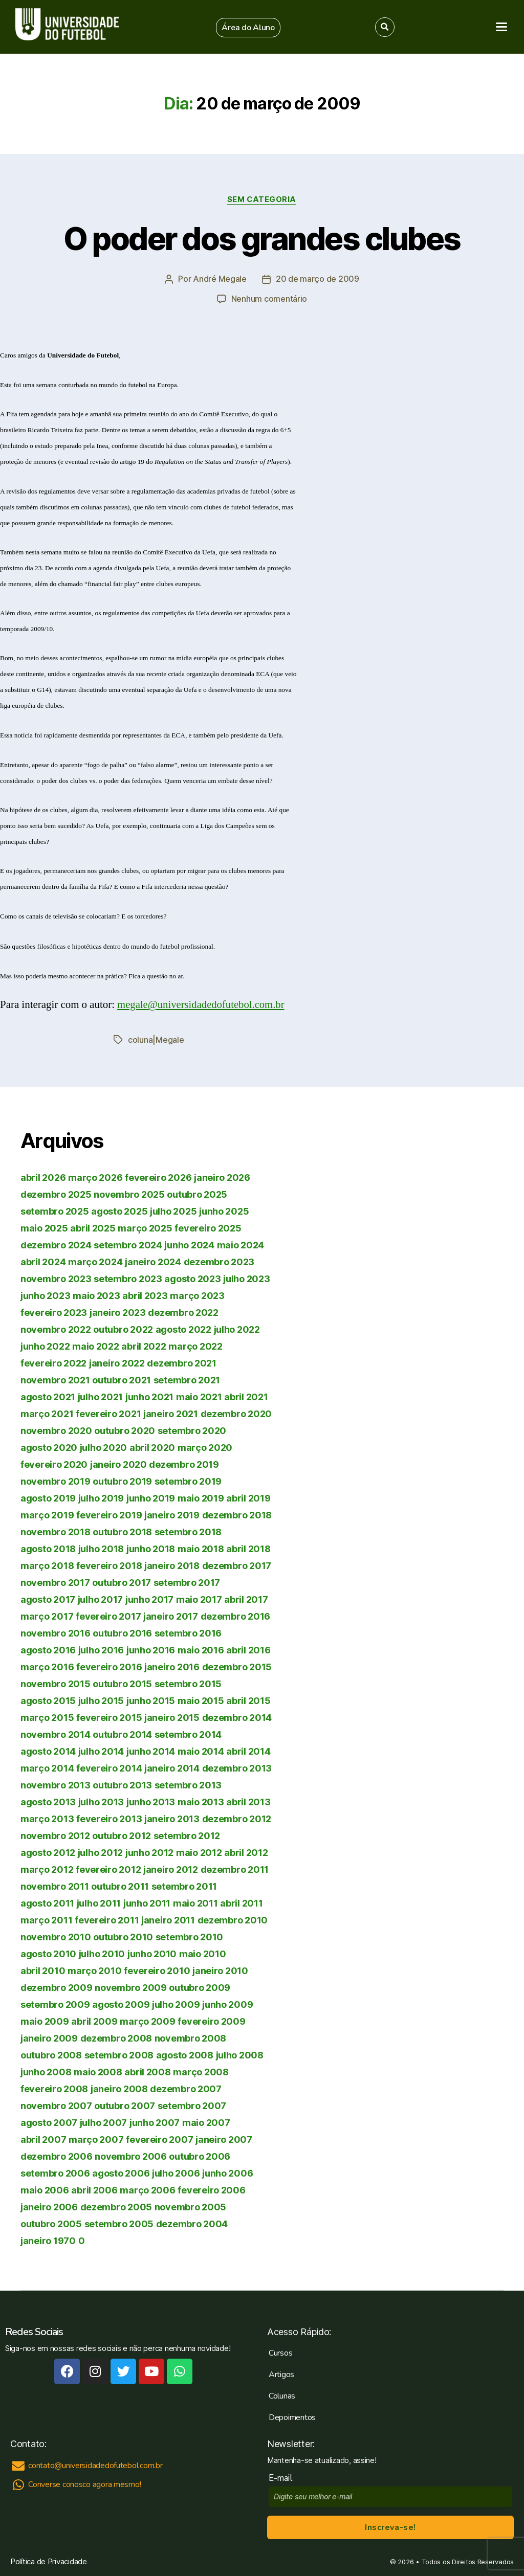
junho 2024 (189, 1244)
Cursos (280, 2352)
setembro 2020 (192, 1429)
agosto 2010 (48, 1952)
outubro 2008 (51, 2054)
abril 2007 (43, 2138)
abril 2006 (94, 2189)
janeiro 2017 (170, 1615)
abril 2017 (246, 1598)
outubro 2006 (199, 2155)
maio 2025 (44, 1227)
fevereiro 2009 (211, 2020)
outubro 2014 (122, 1733)
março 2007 (96, 2138)
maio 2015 (201, 1699)
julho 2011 (99, 1902)
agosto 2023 (192, 1277)
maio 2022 (95, 1345)
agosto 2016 (48, 1649)
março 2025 (145, 1227)
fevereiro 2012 (108, 1868)
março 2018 (47, 1564)
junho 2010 (152, 1952)
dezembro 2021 (181, 1362)
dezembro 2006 (56, 2155)
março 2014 (47, 1767)
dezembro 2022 (183, 1311)
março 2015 (47, 1716)
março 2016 (47, 1666)
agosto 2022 (183, 1328)
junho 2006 (227, 2172)
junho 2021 (149, 1396)
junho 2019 (150, 1497)
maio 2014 (201, 1750)
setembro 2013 (188, 1784)
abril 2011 (241, 1902)
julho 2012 (100, 1851)
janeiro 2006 (49, 2206)
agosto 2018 (48, 1547)
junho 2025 (224, 1210)
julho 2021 (100, 1396)
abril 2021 (246, 1396)
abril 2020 (152, 1446)
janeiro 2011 (168, 1919)
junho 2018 (150, 1547)
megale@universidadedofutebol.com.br (202, 1004)
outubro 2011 (120, 1885)
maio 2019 (201, 1497)
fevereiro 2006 (211, 2189)
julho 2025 (173, 1210)
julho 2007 (103, 2121)
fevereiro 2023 (53, 1311)
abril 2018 (248, 1547)
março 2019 (47, 1514)
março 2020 (205, 1446)
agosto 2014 (48, 1750)
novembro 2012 (55, 1834)
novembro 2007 (56, 2104)
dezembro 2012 (237, 1817)
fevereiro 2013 (109, 1817)
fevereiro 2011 (107, 1919)
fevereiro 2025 (207, 1227)
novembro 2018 (55, 1531)
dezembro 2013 (237, 1767)
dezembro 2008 (116, 2037)
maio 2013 (201, 1801)
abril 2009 (94, 2020)
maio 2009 (44, 2020)
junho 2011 (146, 1902)
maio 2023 (96, 1294)
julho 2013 (101, 1801)
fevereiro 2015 (109, 1716)
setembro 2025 (54, 1210)
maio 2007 (206, 2121)
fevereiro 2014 (109, 1767)
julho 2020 (103, 1446)
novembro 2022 (55, 1328)
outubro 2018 (122, 1531)
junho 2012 (149, 1851)
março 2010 (94, 1969)
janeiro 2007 (223, 2138)
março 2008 (200, 2071)
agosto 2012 (47, 1851)
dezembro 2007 (186, 2087)
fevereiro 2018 (109, 1564)
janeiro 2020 (118, 1463)
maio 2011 (195, 1902)
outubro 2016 (122, 1632)
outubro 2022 (123, 1328)
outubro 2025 (197, 1193)
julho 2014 (101, 1750)
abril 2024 (43, 1261)
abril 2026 (43, 1176)
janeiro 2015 (172, 1716)
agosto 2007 (48, 2121)
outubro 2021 (121, 1379)
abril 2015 (248, 1699)
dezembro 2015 (237, 1666)
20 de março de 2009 (317, 279)
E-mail (283, 2477)
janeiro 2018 (172, 1564)
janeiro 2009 (49, 2037)
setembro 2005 (119, 2222)
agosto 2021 (47, 1396)
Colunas (282, 2395)
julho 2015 (101, 1699)
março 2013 (47, 1817)
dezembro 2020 (236, 1412)
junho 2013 (150, 1801)
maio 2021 (199, 1396)
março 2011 (46, 1919)
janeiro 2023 (118, 1311)
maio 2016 (201, 1649)
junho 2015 (150, 1699)
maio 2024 (241, 1244)
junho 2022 (45, 1345)
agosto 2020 (48, 1446)
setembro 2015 (188, 1682)
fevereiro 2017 (108, 1615)
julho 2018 (101, 1547)
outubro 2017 (121, 1581)
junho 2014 (150, 1750)
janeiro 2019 (172, 1514)
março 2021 (46, 1412)
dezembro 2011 (235, 1868)
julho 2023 (246, 1277)
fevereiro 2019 (109, 1514)
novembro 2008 (191, 2037)
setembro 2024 (128, 1244)
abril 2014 (248, 1750)
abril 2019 (248, 1497)
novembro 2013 (55, 1784)
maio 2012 (199, 1851)
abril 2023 (144, 1294)
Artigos (281, 2373)
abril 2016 (248, 1649)
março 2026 (95, 1176)
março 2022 (195, 1345)
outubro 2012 (121, 1834)
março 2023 (197, 1294)
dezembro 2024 (56, 1244)
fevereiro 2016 (109, 1666)
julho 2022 (237, 1328)
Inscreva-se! (390, 2526)
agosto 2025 (119, 1210)
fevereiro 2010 (157, 1969)
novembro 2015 (55, 1682)
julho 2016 (101, 1649)
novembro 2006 (131, 2155)
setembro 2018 (188, 1531)
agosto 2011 (47, 1902)
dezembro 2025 (56, 1193)
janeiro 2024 (153, 1261)
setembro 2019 (188, 1480)
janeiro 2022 (117, 1362)
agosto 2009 (120, 2003)
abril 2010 (42, 1969)
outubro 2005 (51, 2222)
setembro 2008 (119, 2054)
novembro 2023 (56, 1277)
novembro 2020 (56, 1429)
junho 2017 (149, 1598)
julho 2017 (100, 1598)
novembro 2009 (131, 1986)
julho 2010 (102, 1952)
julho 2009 (176, 2003)
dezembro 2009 (56, 1986)
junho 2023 (45, 1294)
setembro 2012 (187, 1834)
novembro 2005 (191, 2206)
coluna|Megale (156, 1039)
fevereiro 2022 (53, 1362)
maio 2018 (201, 1547)
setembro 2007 (192, 2104)
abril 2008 (147, 2071)
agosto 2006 (120, 2172)
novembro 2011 (54, 1885)
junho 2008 (45, 2071)
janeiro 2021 (170, 1412)
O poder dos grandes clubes (262, 238)
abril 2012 (246, 1851)
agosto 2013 (48, 1801)
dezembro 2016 (236, 1615)
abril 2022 (143, 1345)
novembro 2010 (55, 1936)
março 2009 (147, 2020)
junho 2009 (227, 2003)
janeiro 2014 (172, 1767)
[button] (248, 27)
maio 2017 (199, 1598)
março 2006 (147, 2189)
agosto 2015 (48, 1699)
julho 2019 (101, 1497)
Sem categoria (262, 199)
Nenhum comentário (269, 299)
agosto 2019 (48, 1497)
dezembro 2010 (233, 1919)
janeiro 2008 (119, 2087)
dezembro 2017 (237, 1564)
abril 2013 (248, 1801)
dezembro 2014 (237, 1716)
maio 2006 (44, 2189)
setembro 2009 (55, 2003)
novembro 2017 (55, 1581)
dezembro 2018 (237, 1514)
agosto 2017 (47, 1598)
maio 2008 (98, 2071)
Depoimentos (292, 2416)
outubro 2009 (199, 1986)
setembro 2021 (187, 1379)
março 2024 (95, 1261)
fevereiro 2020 (54, 1463)
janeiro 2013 (172, 1817)
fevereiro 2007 (159, 2138)
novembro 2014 (55, 1733)
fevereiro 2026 (158, 1176)
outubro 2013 (122, 1784)
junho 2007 (154, 2121)
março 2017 (46, 1615)
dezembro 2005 (116, 2206)
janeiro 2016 (172, 1666)
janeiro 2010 (220, 1969)
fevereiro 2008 (54, 2087)
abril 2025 (92, 1227)
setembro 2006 (55, 2172)
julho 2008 (240, 2054)
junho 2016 (150, 1649)
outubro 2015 (122, 1682)
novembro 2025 (129, 1193)
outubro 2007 (124, 2104)
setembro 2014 (188, 1733)
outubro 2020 (124, 1429)
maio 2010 (202, 1952)
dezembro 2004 (192, 2222)
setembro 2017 (187, 1581)
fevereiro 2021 (108, 1412)
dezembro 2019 (184, 1463)
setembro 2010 (190, 1936)
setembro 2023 (128, 1277)
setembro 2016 (188, 1632)
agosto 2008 (184, 2054)
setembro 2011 (184, 1885)
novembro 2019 (55, 1480)
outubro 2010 (123, 1936)
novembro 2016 (55, 1632)
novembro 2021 (55, 1379)
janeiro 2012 (170, 1868)
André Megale (220, 279)
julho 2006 (176, 2172)
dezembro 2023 (219, 1261)
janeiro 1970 (48, 2239)
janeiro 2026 (222, 1176)
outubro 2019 (122, 1480)
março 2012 (46, 1868)
